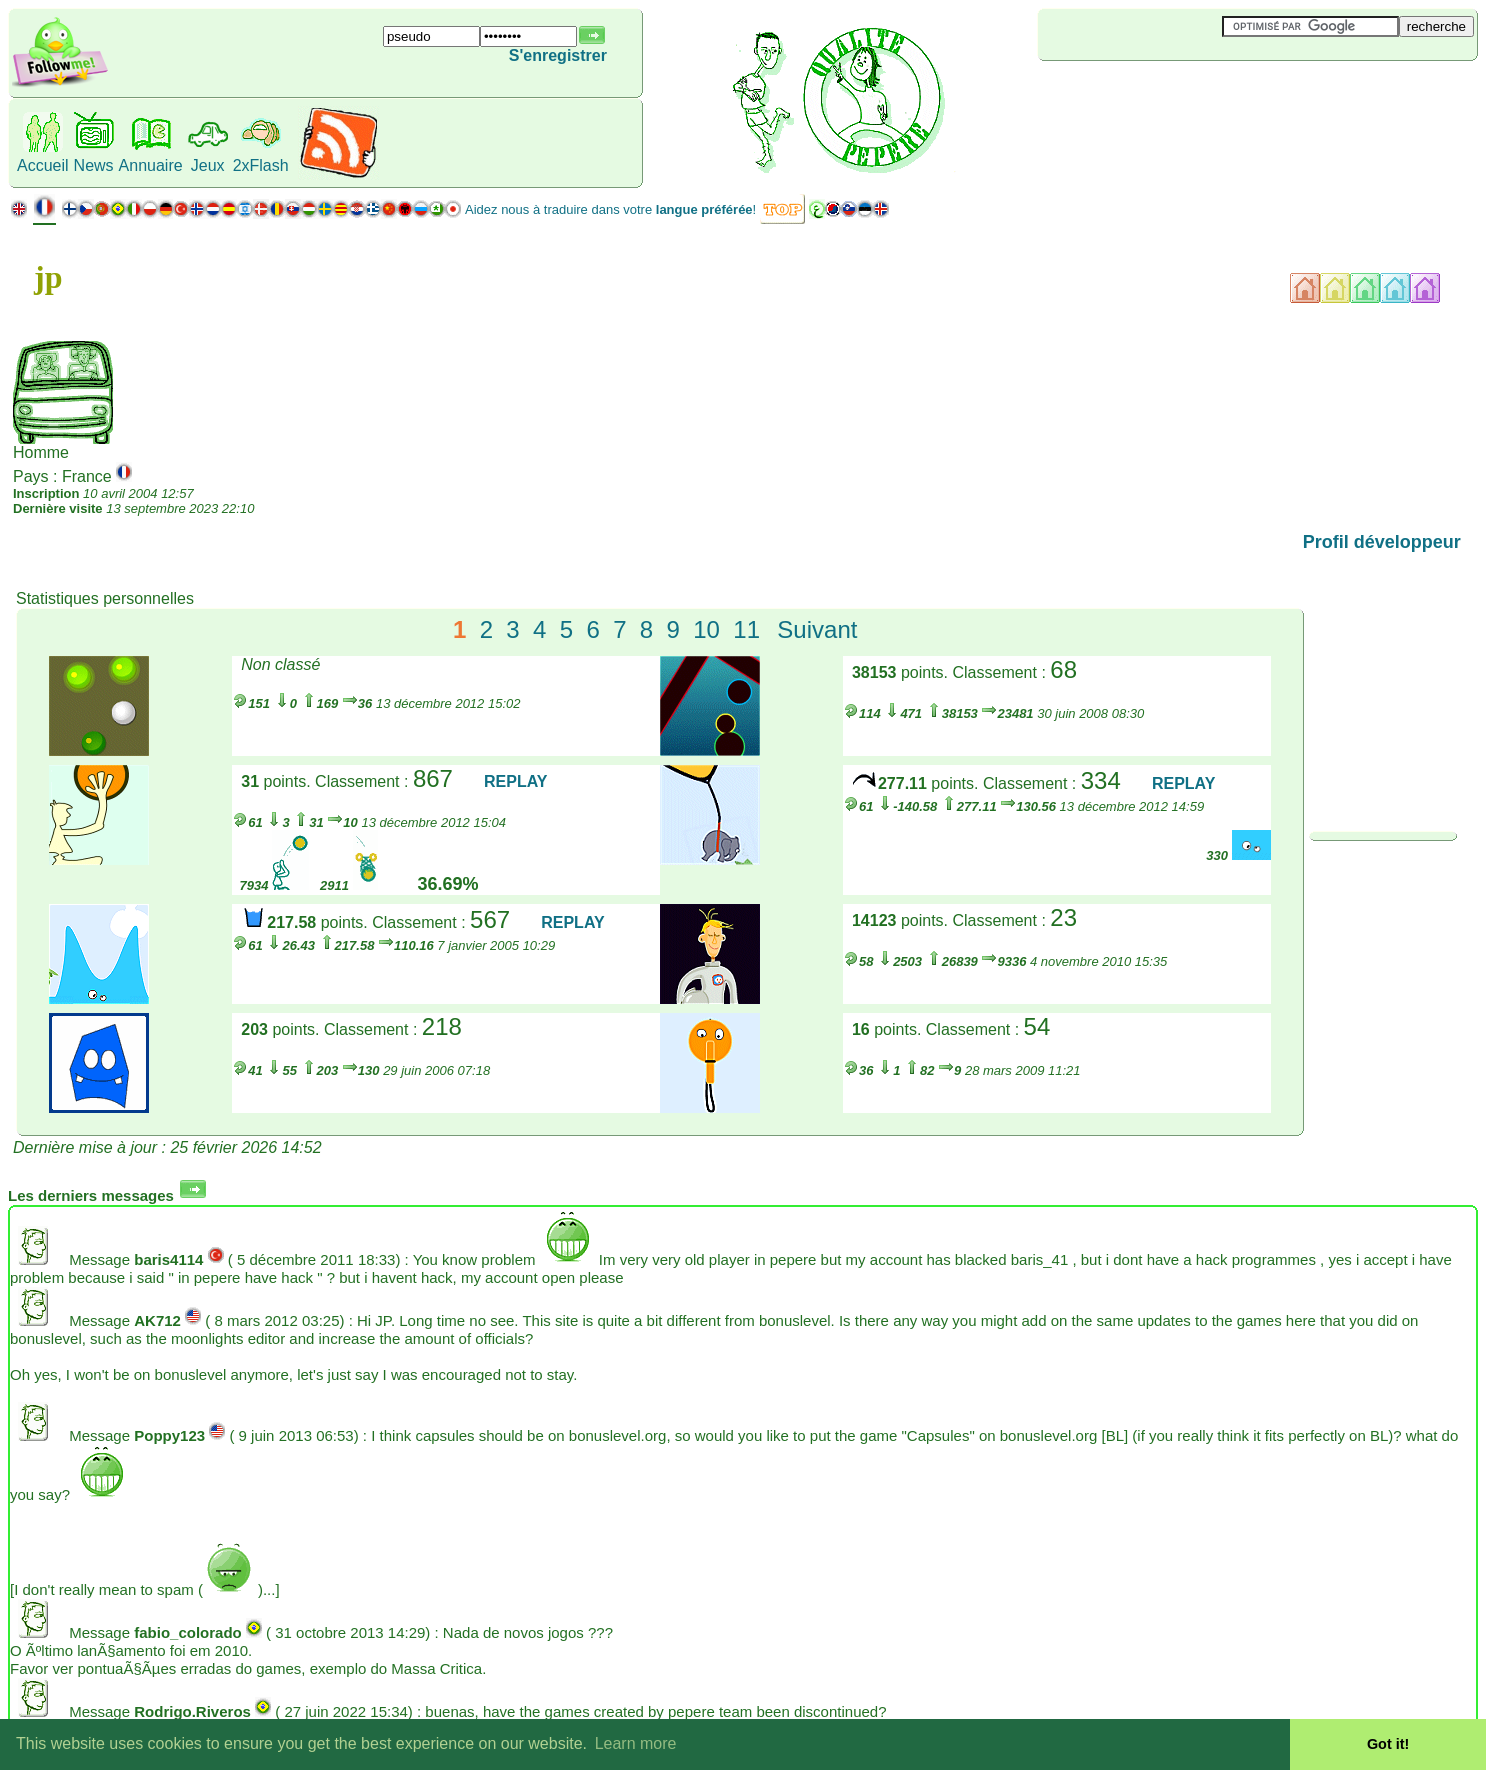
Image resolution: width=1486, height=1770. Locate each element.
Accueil (43, 165)
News (94, 165)
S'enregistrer (558, 55)
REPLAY (515, 781)
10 (706, 629)
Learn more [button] (636, 1743)
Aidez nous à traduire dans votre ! (610, 209)
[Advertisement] (1157, 94)
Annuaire (151, 165)
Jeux (208, 165)
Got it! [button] (1388, 1744)
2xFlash (261, 165)
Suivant (817, 629)
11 (746, 629)
